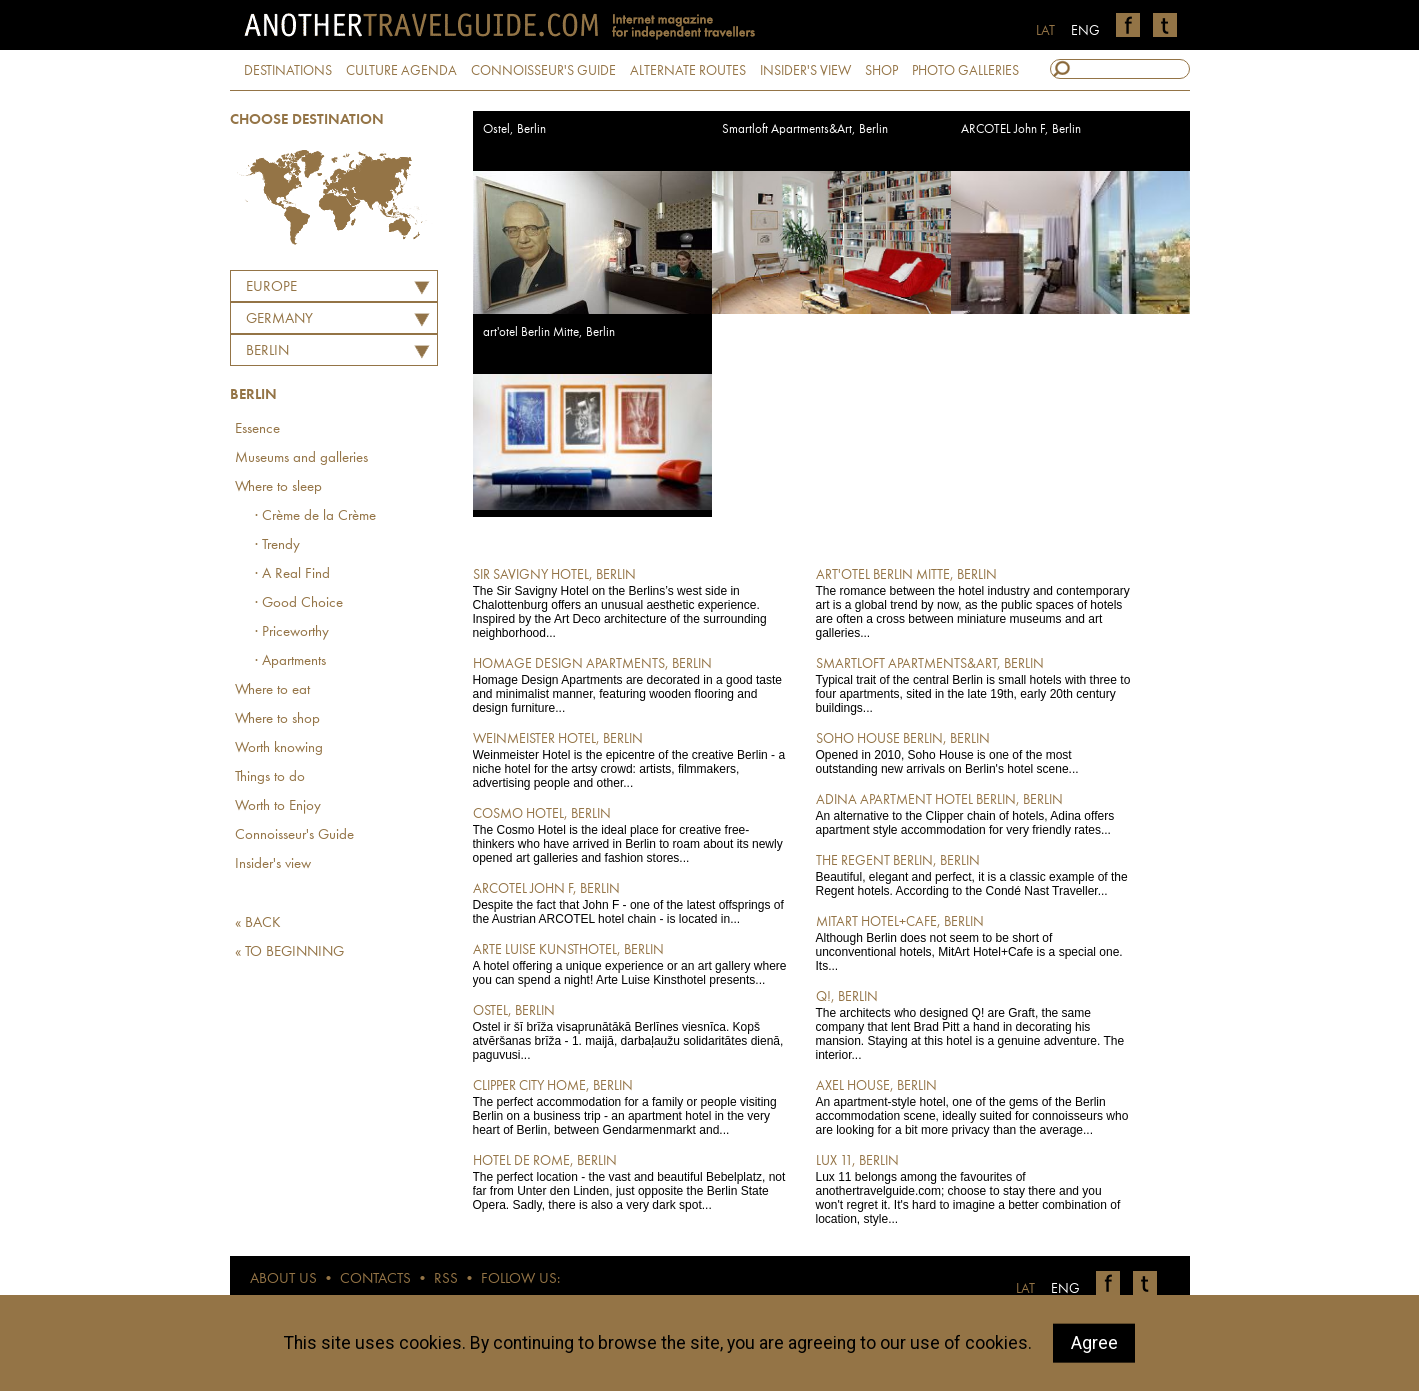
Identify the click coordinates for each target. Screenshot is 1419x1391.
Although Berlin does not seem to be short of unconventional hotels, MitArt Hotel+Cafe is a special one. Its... (973, 943)
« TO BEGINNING (289, 952)
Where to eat (272, 690)
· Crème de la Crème (315, 516)
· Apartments (290, 661)
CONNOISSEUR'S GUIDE (543, 71)
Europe (271, 287)
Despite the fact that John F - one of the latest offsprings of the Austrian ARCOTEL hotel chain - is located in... (630, 903)
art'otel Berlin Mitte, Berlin (549, 332)
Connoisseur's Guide (294, 835)
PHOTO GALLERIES (965, 71)
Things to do (270, 777)
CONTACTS (375, 1279)
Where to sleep (278, 487)
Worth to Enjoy (278, 806)
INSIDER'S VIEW (805, 71)
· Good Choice (299, 603)
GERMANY (279, 319)
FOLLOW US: (520, 1279)
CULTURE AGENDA (401, 71)
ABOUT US (283, 1279)
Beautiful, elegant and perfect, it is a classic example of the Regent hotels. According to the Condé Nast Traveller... (973, 875)
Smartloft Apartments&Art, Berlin (805, 129)
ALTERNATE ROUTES (688, 71)
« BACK (258, 923)
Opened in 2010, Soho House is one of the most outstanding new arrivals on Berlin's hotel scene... (973, 753)
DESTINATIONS (288, 71)
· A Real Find (292, 574)
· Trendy (277, 545)
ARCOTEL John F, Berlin (1021, 129)
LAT (1045, 31)
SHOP (881, 71)
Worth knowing (279, 748)
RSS (446, 1279)
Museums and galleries (301, 458)
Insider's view (273, 864)
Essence (257, 429)
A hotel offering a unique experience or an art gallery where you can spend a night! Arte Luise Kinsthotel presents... (630, 964)
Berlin (267, 351)
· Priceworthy (292, 632)
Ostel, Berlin (514, 129)
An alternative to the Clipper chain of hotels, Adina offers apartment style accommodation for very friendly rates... (973, 814)
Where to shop (277, 719)
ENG (1085, 31)
